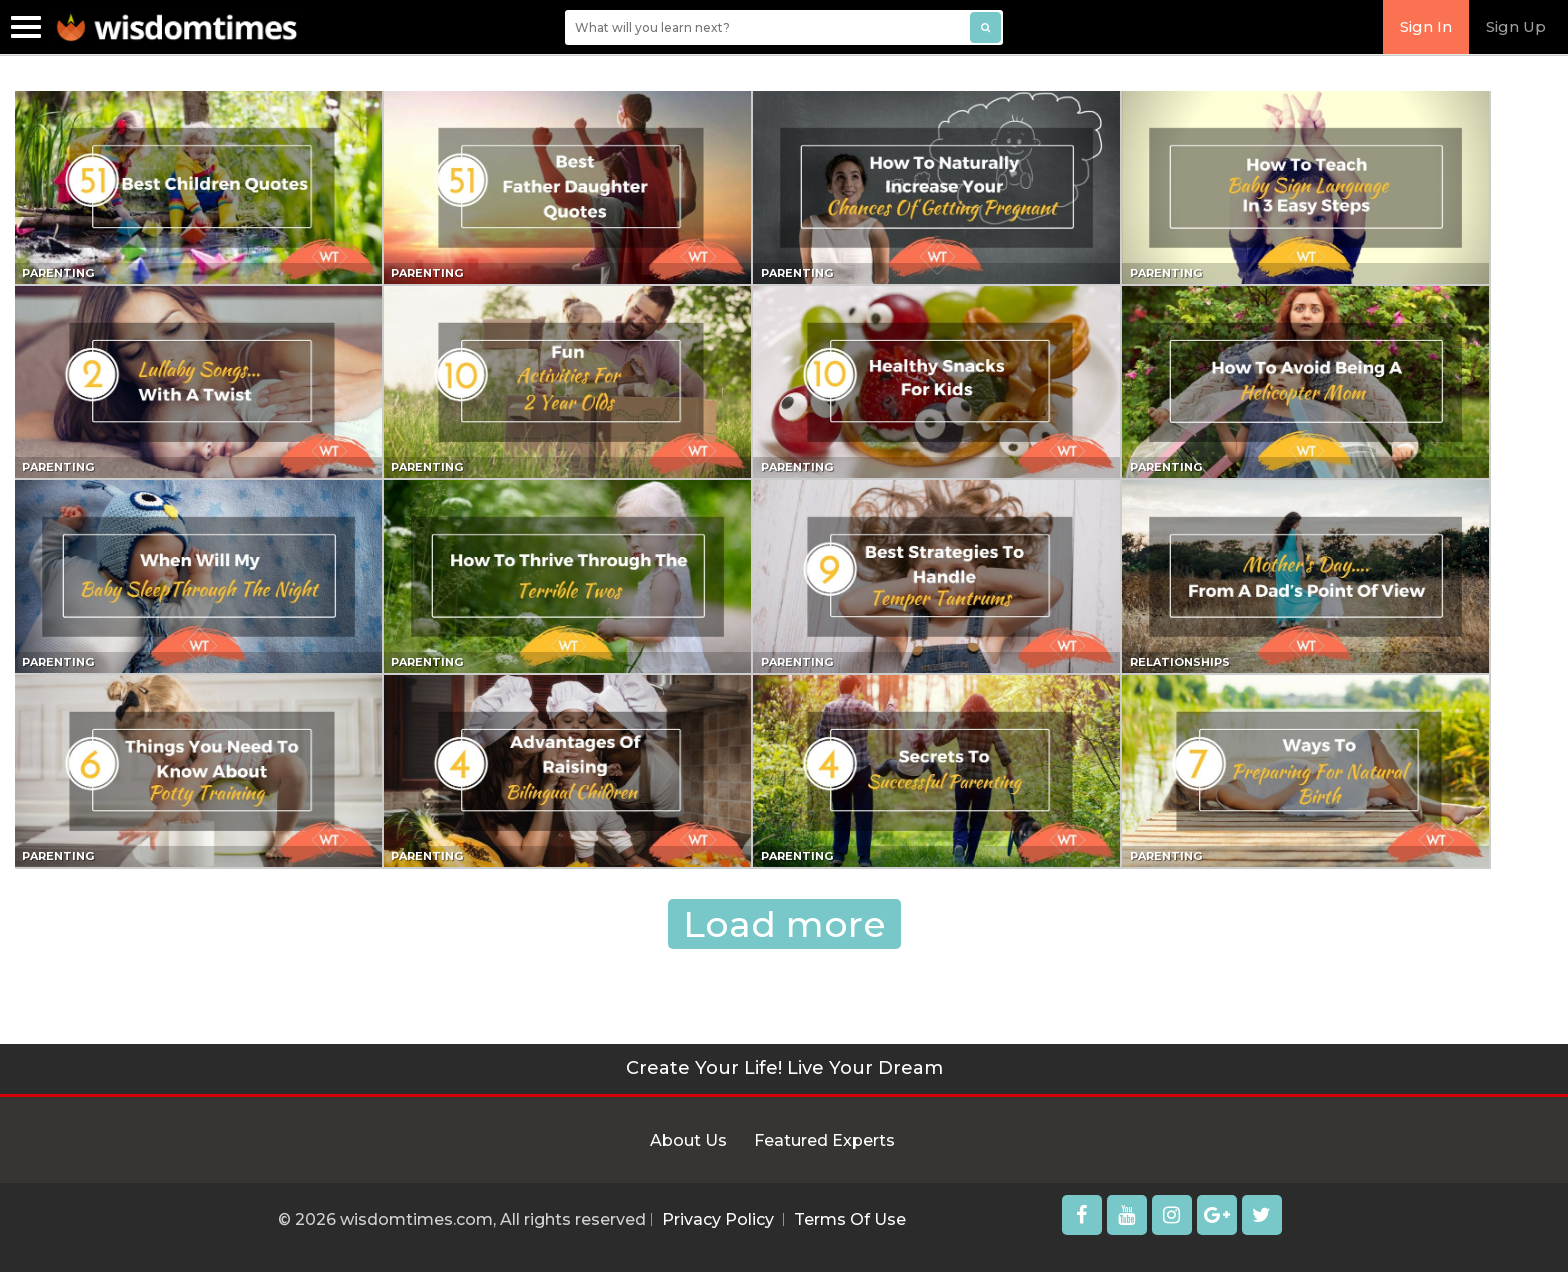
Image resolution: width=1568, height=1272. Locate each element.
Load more (784, 924)
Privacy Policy (718, 1219)
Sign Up (1516, 26)
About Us (688, 1140)
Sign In (1426, 26)
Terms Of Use (850, 1219)
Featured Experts (824, 1140)
